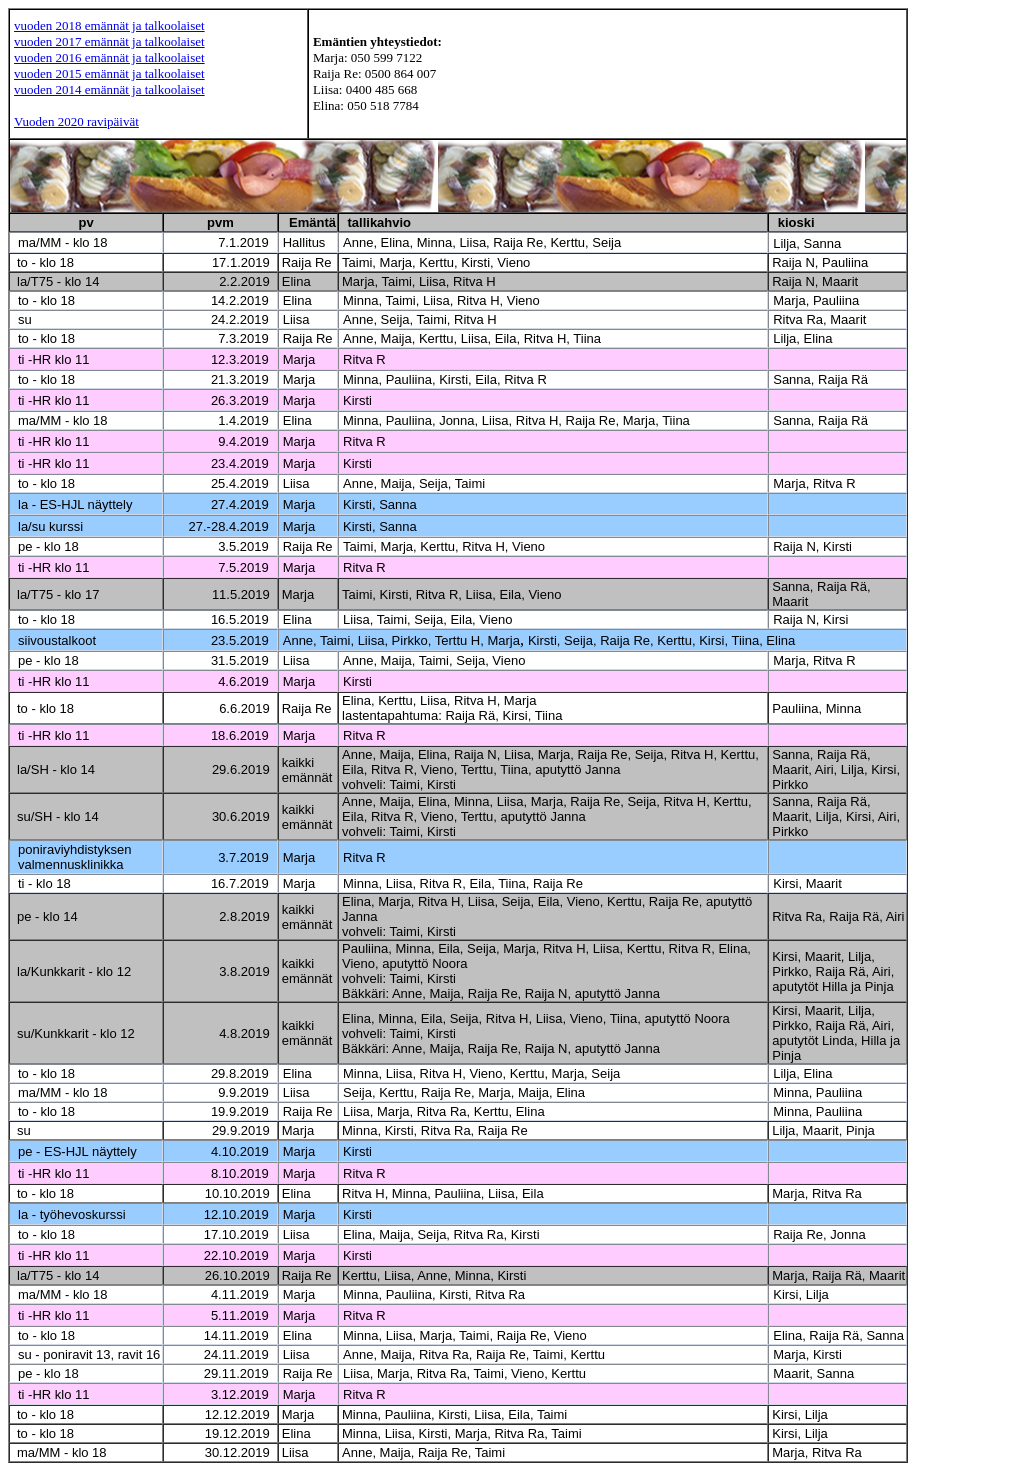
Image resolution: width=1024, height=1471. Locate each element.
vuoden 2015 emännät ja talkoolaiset (109, 73)
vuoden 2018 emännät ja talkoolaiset (109, 25)
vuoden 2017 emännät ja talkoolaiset (109, 41)
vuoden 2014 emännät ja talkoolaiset (109, 89)
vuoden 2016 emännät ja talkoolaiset (109, 57)
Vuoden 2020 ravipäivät (76, 121)
